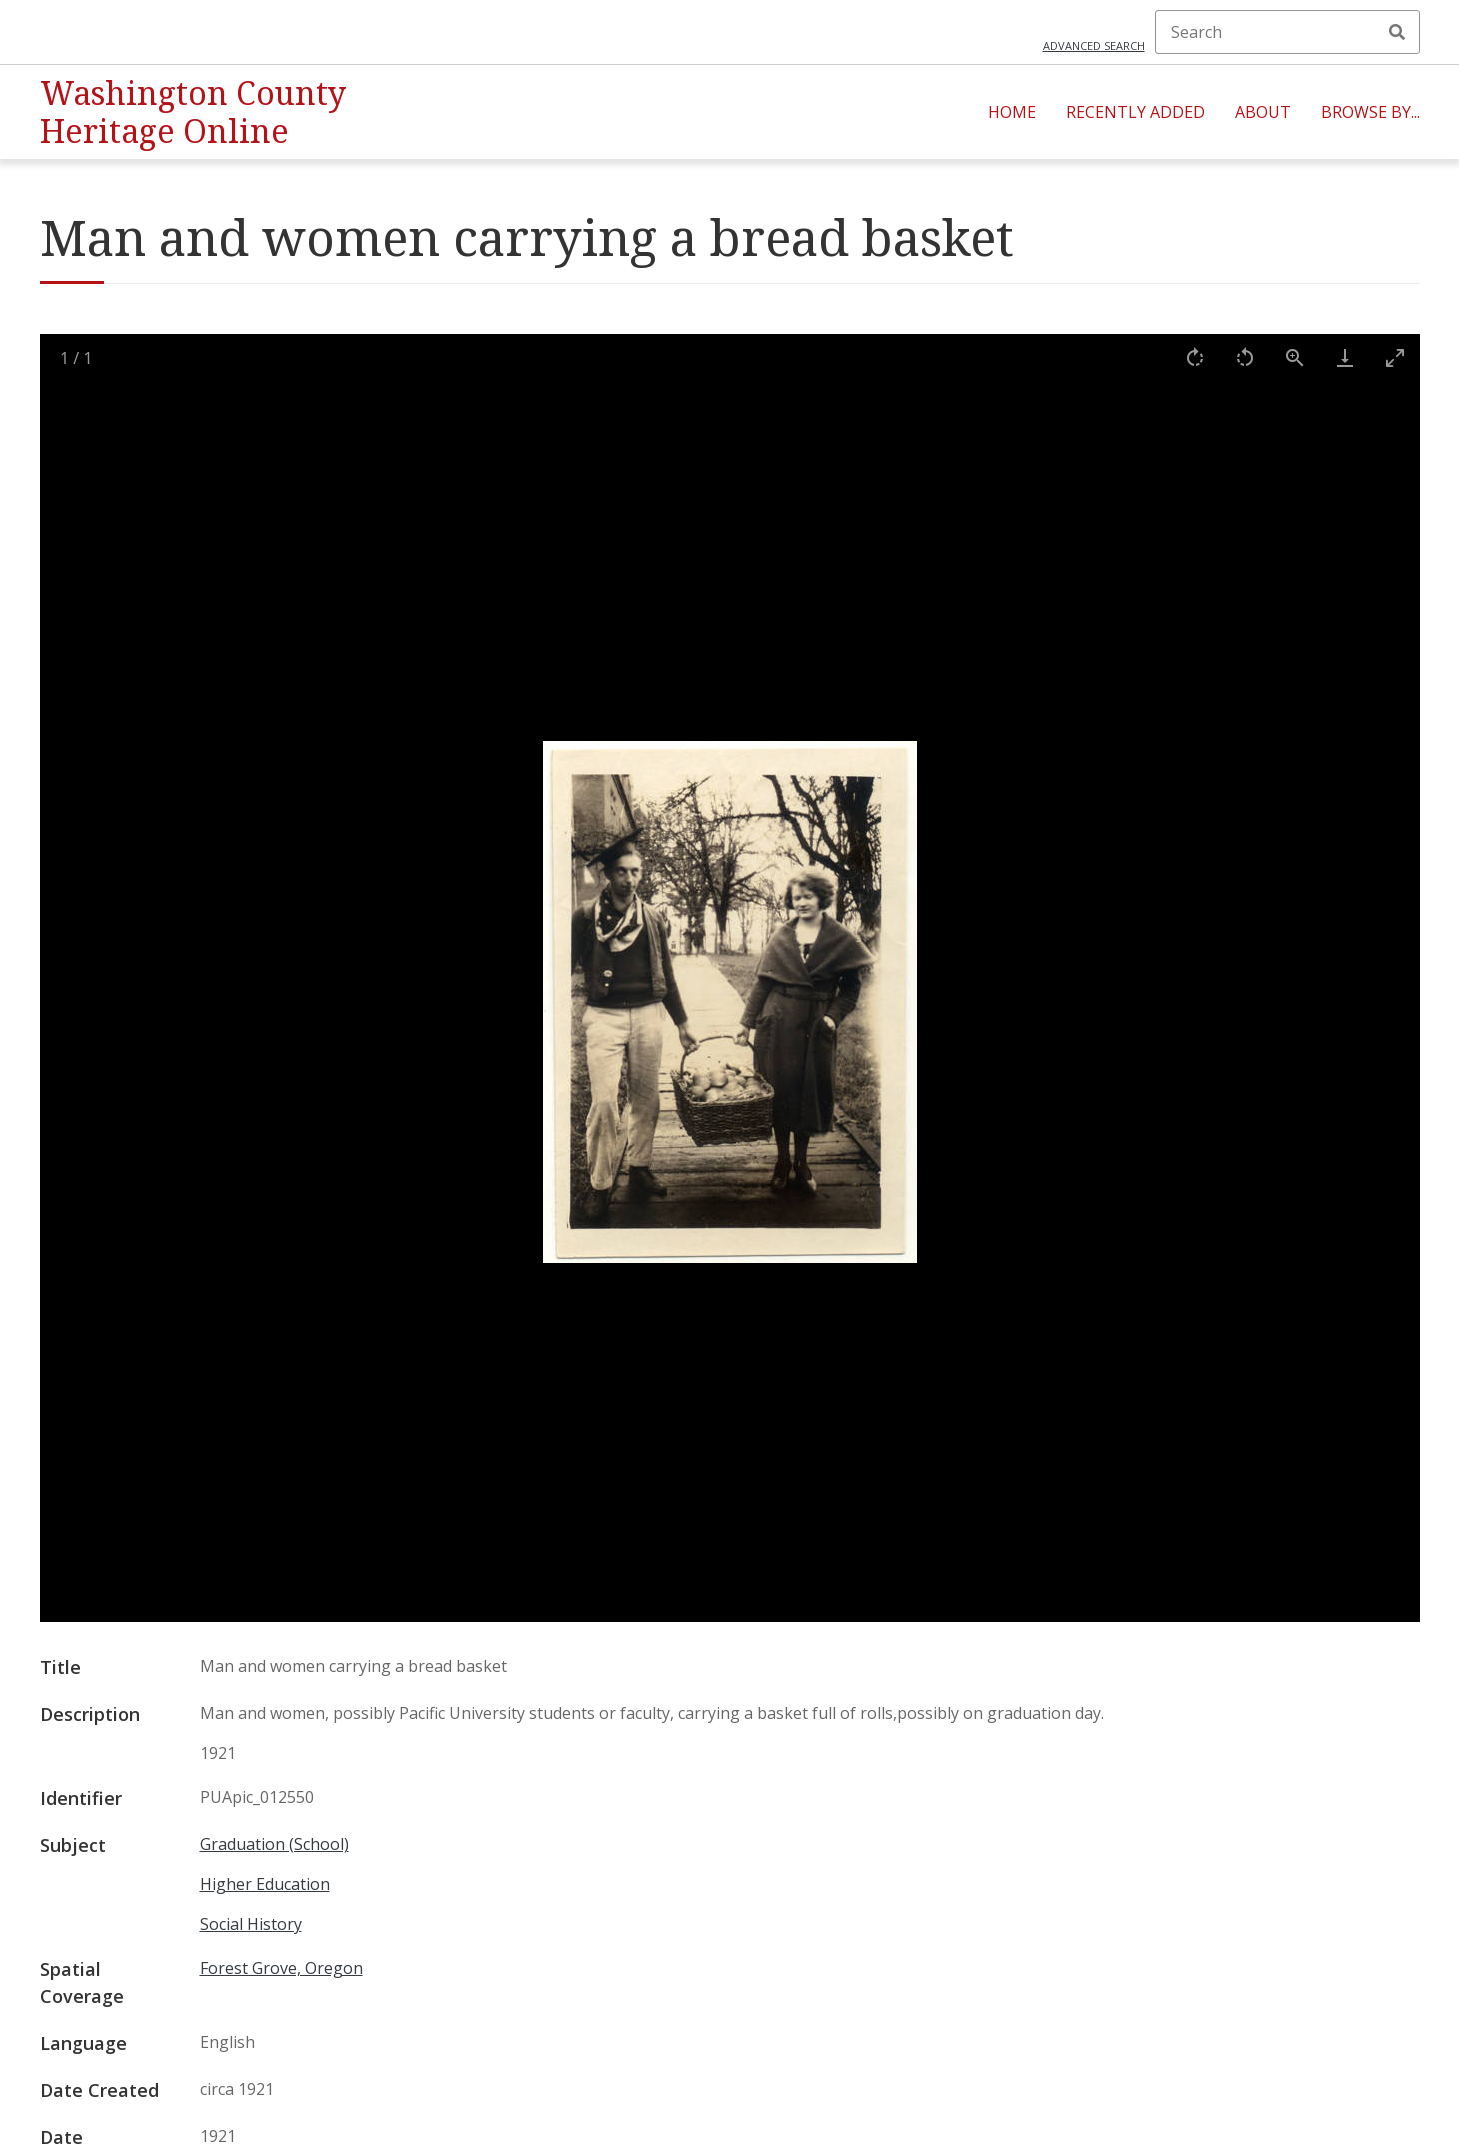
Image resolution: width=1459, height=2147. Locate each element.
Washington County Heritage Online (193, 111)
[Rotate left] (1245, 357)
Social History (251, 1924)
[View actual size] (1295, 357)
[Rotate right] (1195, 357)
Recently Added (1135, 112)
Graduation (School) (274, 1844)
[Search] (1287, 32)
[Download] (1345, 357)
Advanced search (1094, 45)
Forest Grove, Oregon (281, 1968)
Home (1012, 112)
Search (1397, 32)
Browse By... (1370, 112)
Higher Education (265, 1884)
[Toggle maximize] (1395, 357)
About (1263, 112)
